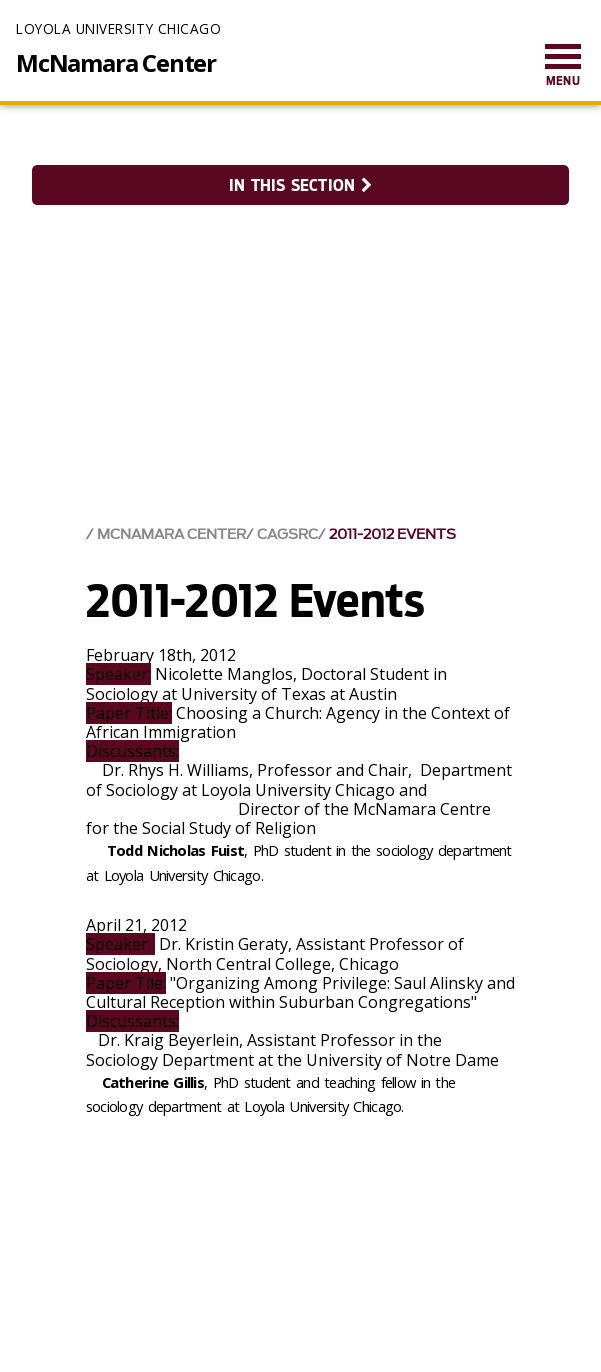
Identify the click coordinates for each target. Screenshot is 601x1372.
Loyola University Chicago (118, 28)
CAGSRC (287, 534)
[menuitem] (563, 66)
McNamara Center (116, 63)
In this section (300, 185)
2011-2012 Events (392, 534)
